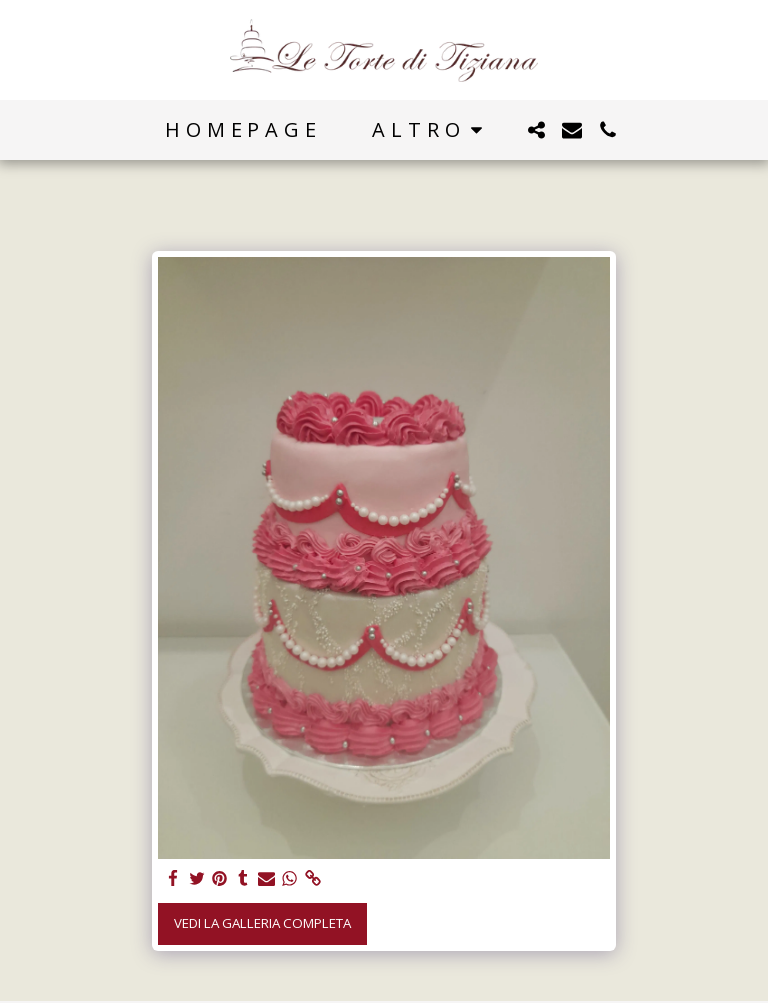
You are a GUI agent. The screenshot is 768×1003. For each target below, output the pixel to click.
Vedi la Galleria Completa (262, 923)
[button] (536, 130)
